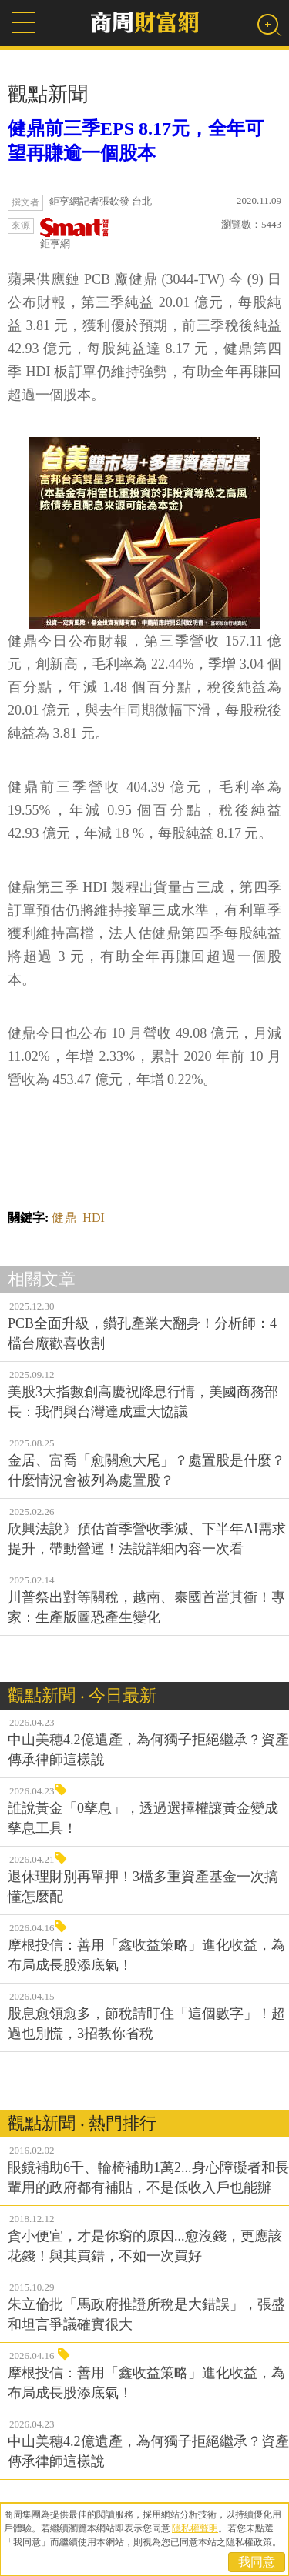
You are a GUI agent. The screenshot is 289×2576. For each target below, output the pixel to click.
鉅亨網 (74, 233)
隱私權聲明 (195, 2528)
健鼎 (64, 1217)
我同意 (256, 2561)
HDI (93, 1217)
